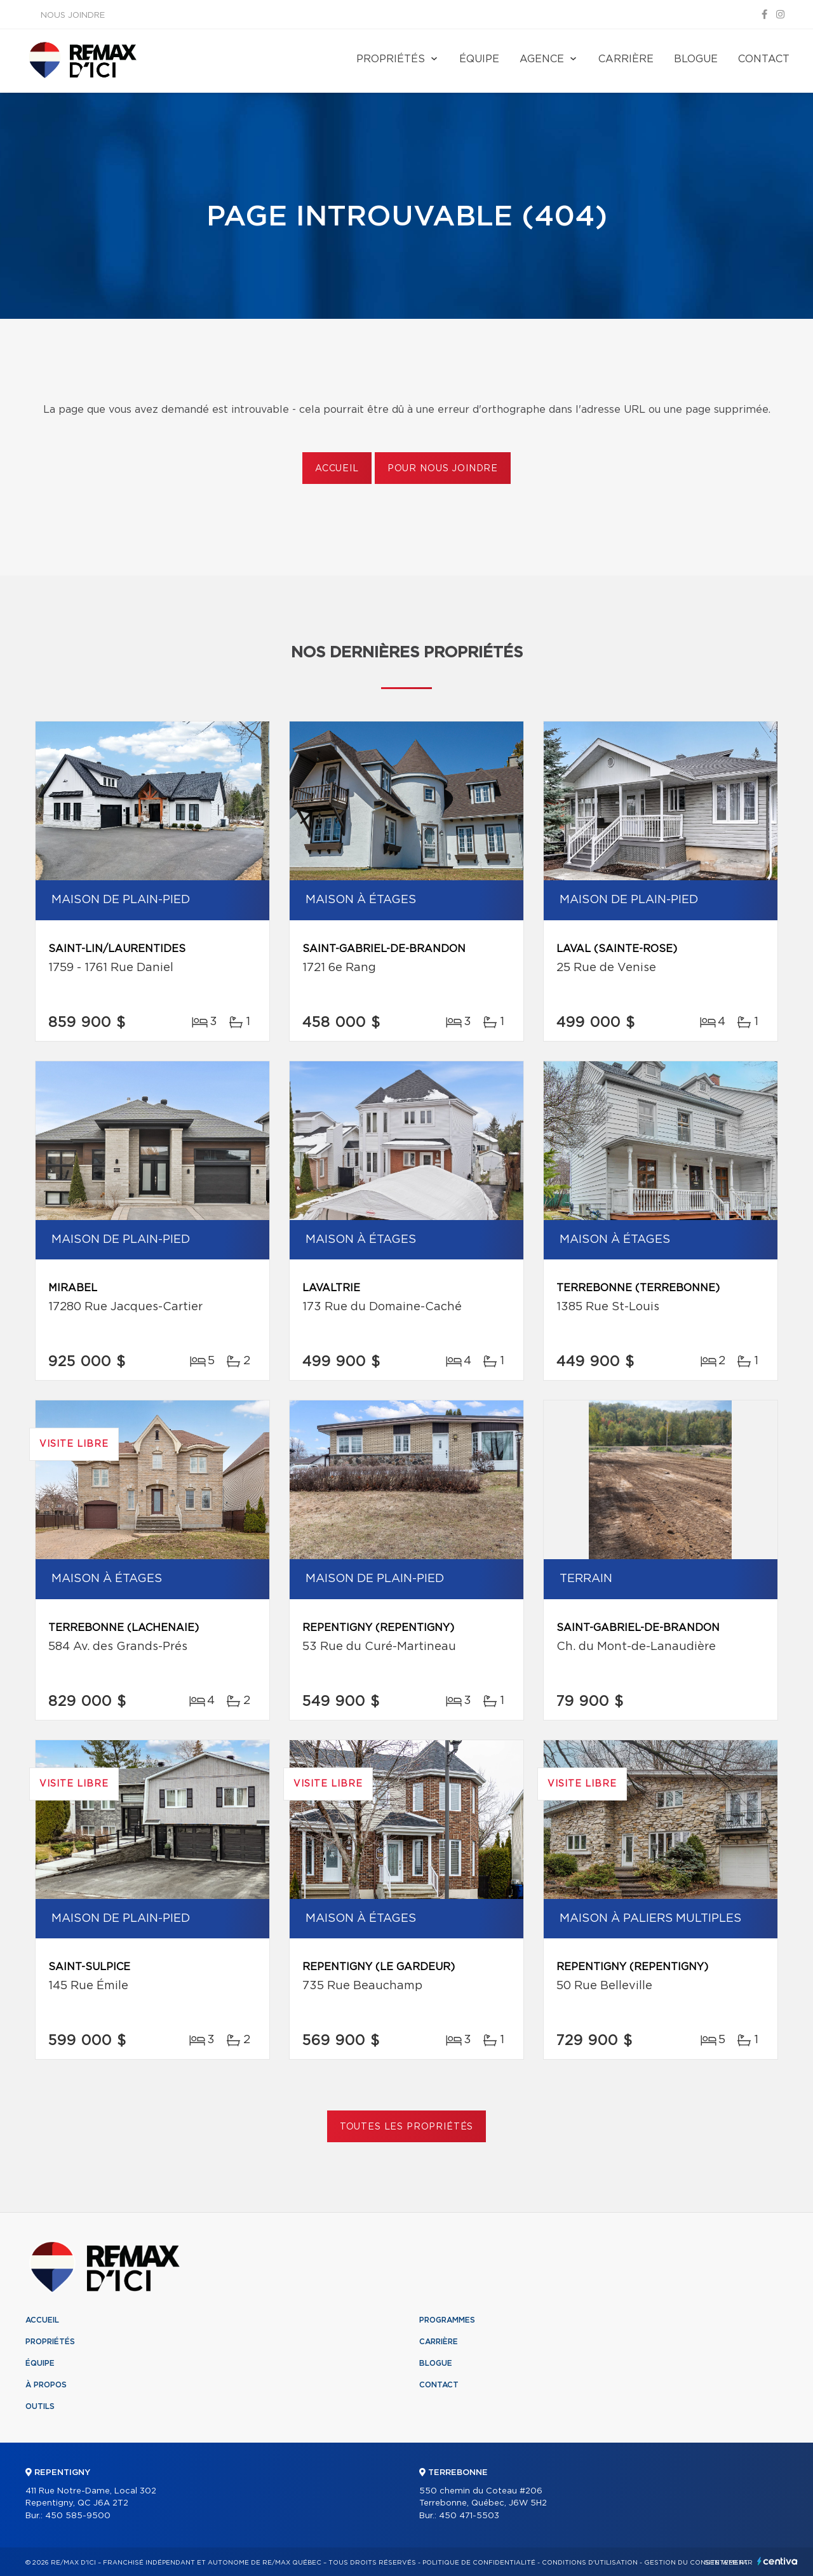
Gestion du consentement (696, 2562)
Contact (763, 59)
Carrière (626, 59)
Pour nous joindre (442, 468)
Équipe (479, 59)
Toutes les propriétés (407, 2127)
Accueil (337, 468)
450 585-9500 (78, 2516)
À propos (46, 2385)
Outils (40, 2406)
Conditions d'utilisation (590, 2562)
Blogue (696, 59)
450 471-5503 (469, 2516)
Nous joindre (73, 15)
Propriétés (390, 59)
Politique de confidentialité (478, 2562)
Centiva (777, 2561)
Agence (542, 59)
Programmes (447, 2320)
